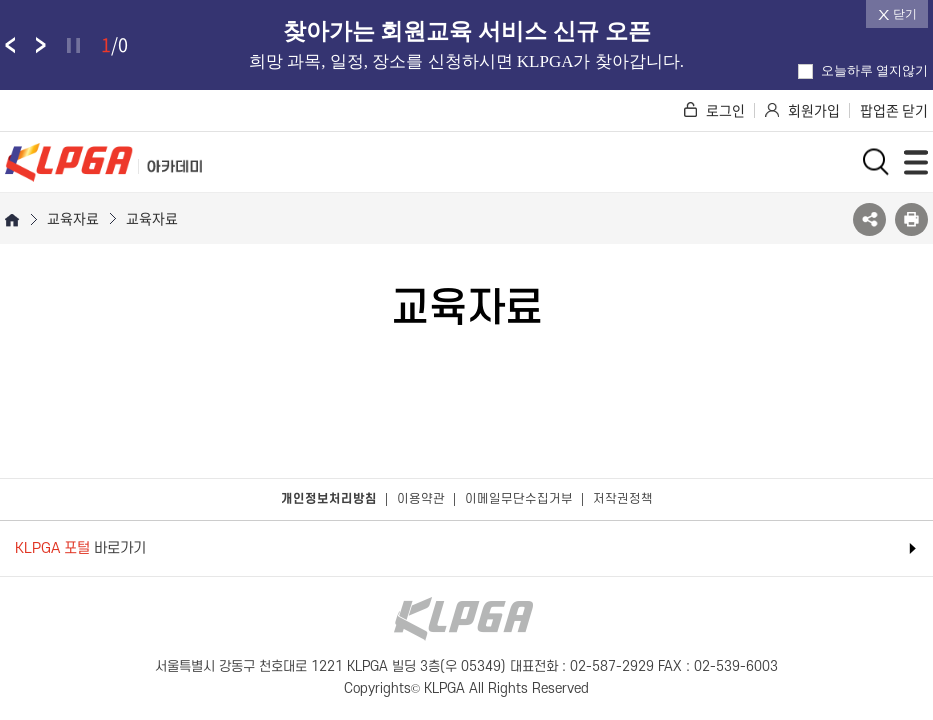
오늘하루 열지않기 (863, 70)
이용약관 (421, 499)
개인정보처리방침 (329, 499)
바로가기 (80, 548)
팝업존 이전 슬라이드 (10, 45)
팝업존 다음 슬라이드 (41, 45)
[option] (466, 45)
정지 (73, 45)
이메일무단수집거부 (519, 499)
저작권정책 (623, 499)
